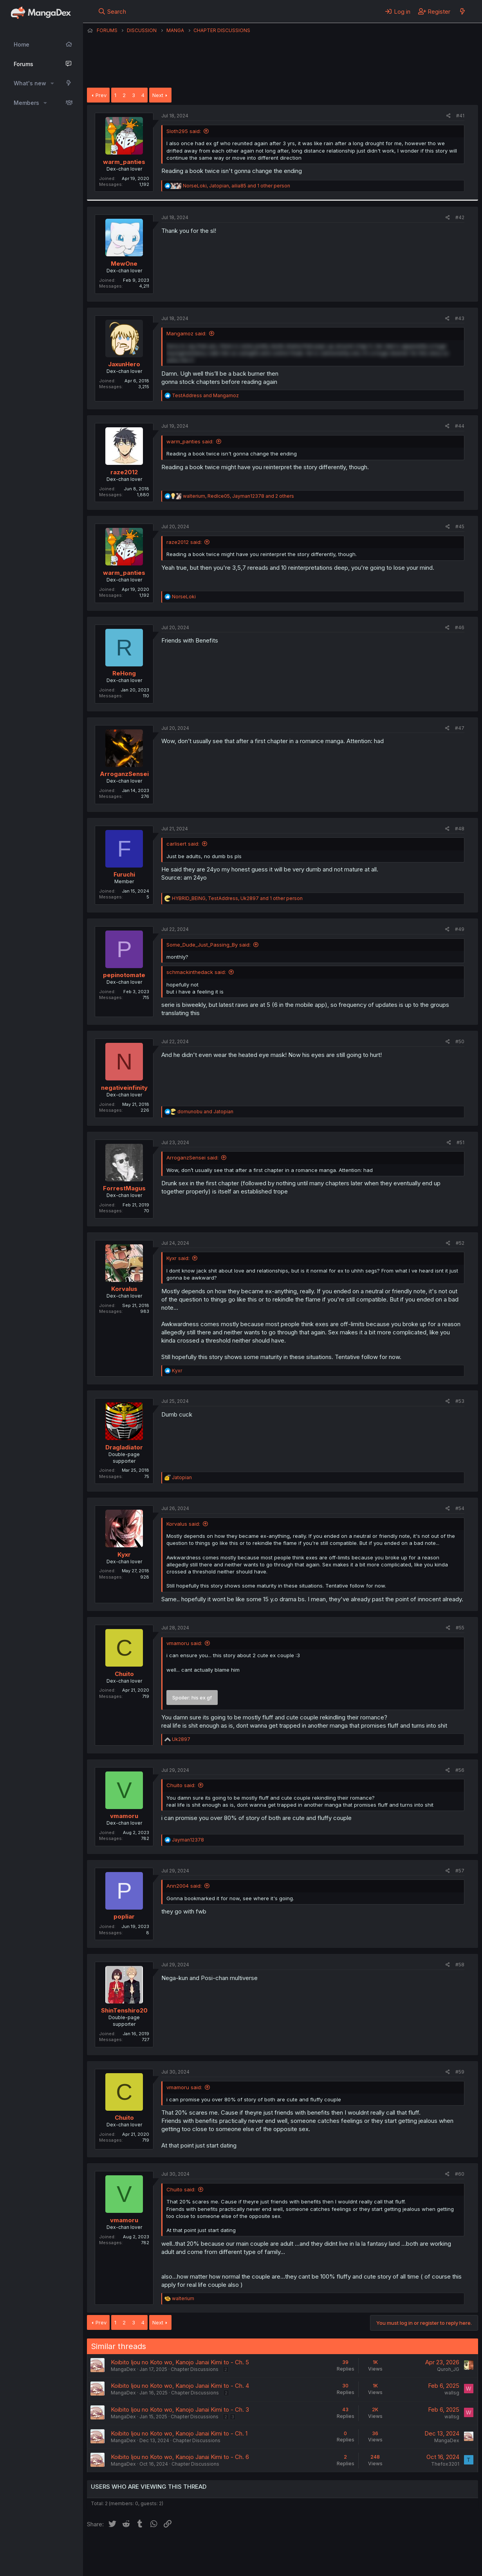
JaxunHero (124, 364)
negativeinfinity (124, 1087)
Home (21, 44)
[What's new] (462, 11)
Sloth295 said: (183, 131)
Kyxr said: (178, 1258)
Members (26, 102)
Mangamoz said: (186, 333)
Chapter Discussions (194, 2369)
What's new (30, 83)
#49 (459, 929)
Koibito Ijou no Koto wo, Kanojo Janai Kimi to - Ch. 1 (179, 2433)
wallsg (451, 2393)
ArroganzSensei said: (192, 1157)
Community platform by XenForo (413, 2559)
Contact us (189, 2548)
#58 (459, 1965)
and (205, 395)
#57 (459, 1871)
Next (157, 95)
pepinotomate (124, 975)
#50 (459, 1041)
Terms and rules (232, 2548)
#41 (460, 116)
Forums (23, 64)
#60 (459, 2174)
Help (311, 2548)
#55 (460, 1628)
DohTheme (403, 2565)
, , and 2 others (238, 496)
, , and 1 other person (236, 186)
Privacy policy (279, 2548)
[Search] (112, 11)
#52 (460, 1243)
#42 (459, 217)
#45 (459, 526)
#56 (459, 1770)
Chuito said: (180, 1785)
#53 (459, 1401)
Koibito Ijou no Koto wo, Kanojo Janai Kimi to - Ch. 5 (180, 2362)
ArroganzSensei (124, 774)
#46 (459, 627)
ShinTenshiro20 (124, 2010)
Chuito (124, 1674)
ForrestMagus (124, 1188)
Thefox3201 (445, 2464)
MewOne (124, 263)
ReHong (124, 673)
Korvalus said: (183, 1524)
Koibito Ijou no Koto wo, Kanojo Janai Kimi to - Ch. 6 (180, 2457)
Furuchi (124, 874)
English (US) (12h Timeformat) (127, 2548)
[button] (52, 83)
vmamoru (124, 1816)
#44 (459, 426)
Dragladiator (124, 1447)
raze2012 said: (184, 542)
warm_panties (124, 162)
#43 (459, 318)
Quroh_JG (448, 2369)
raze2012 (124, 472)
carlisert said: (182, 844)
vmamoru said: (184, 1643)
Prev (101, 95)
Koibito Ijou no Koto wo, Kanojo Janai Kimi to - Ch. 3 (180, 2409)
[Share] (448, 116)
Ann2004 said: (184, 1886)
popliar (124, 1916)
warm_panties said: (189, 441)
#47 (459, 728)
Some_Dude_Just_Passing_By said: (208, 944)
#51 (460, 1142)
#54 (459, 1508)
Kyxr (124, 1554)
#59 (459, 2072)
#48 (459, 829)
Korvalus (124, 1289)
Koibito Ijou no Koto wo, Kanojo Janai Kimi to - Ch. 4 (180, 2385)
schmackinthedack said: (196, 972)
